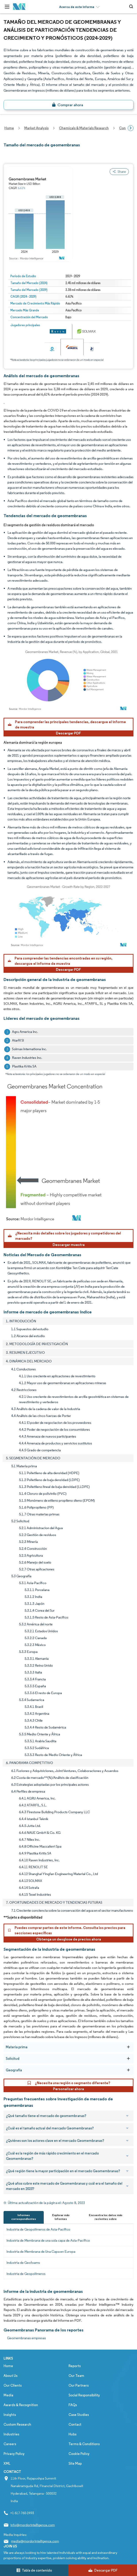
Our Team (76, 2376)
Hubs (72, 2434)
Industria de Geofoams (23, 2262)
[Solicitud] (128, 2058)
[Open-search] (132, 6)
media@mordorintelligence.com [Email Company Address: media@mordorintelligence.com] (35, 2541)
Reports (74, 2366)
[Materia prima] (128, 2047)
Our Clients (13, 2385)
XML (7, 2463)
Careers (10, 2444)
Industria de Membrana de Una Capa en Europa (40, 2251)
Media (8, 2395)
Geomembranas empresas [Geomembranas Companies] (26, 2338)
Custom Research (17, 2424)
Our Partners (78, 2385)
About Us (10, 2376)
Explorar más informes (61, 2217)
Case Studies (78, 2415)
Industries (11, 2434)
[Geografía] (128, 2070)
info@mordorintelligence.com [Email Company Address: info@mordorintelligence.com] (32, 2525)
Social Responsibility (84, 2395)
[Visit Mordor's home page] (19, 6)
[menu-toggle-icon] (7, 7)
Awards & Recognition (21, 2405)
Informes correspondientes (23, 2217)
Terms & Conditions (84, 2444)
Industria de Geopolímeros (26, 2274)
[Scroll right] (130, 128)
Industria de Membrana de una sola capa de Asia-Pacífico (48, 2240)
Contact (74, 2424)
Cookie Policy (78, 2454)
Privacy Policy (14, 2454)
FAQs (72, 2405)
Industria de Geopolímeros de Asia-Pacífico (38, 2229)
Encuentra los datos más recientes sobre (105, 2217)
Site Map (75, 2463)
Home (8, 2366)
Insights (10, 2415)
